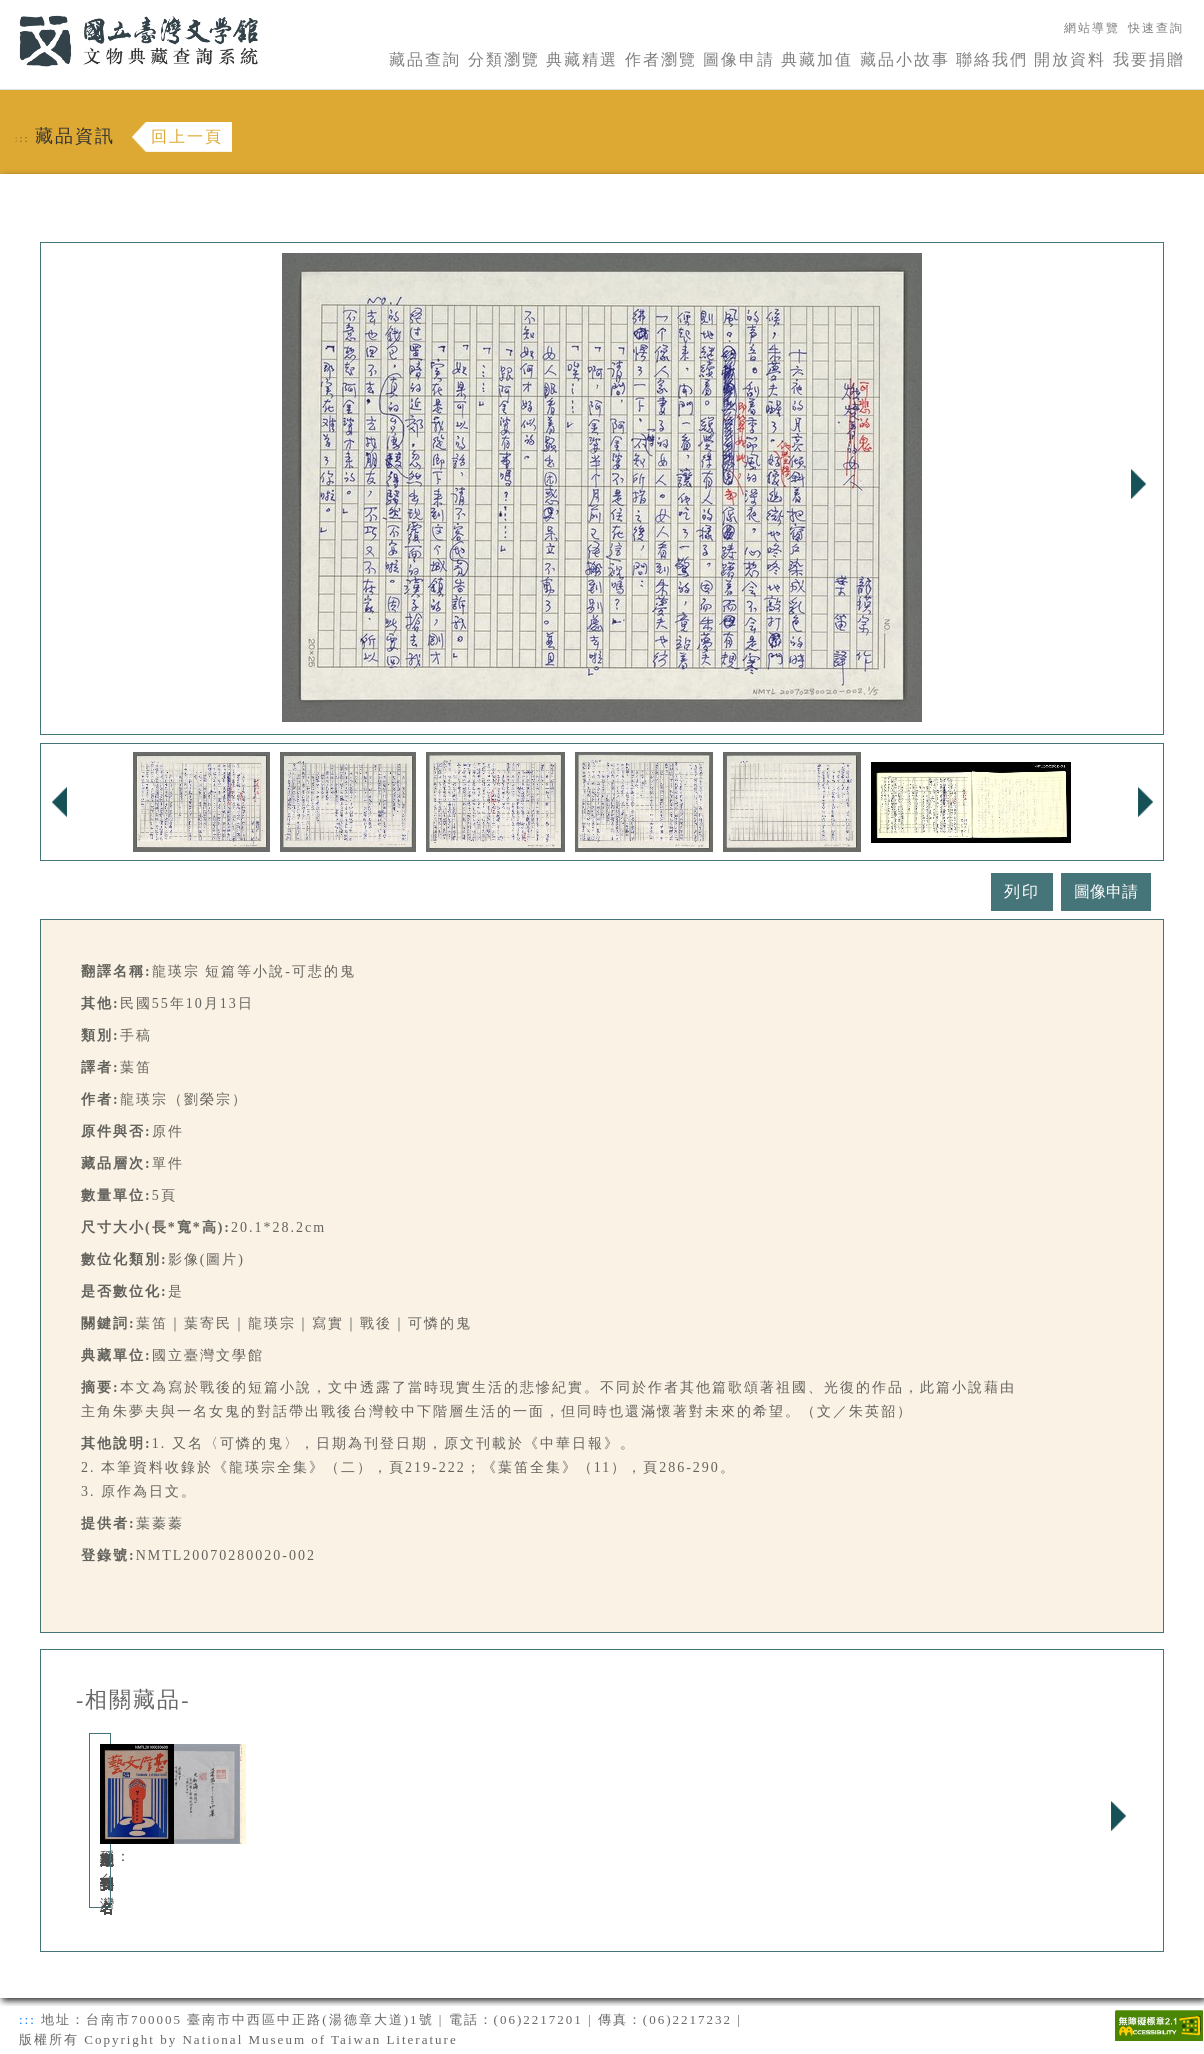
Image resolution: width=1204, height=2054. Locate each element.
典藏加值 (817, 59)
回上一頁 (187, 136)
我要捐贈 (1149, 59)
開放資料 (1070, 59)
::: (7, 11)
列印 (1022, 891)
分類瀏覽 (504, 59)
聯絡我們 (992, 59)
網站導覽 (1092, 28)
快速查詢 (1156, 28)
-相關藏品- (133, 1700)
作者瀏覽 (661, 59)
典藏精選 (582, 59)
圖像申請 (739, 59)
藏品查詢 (425, 59)
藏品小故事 (905, 59)
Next (1138, 484)
